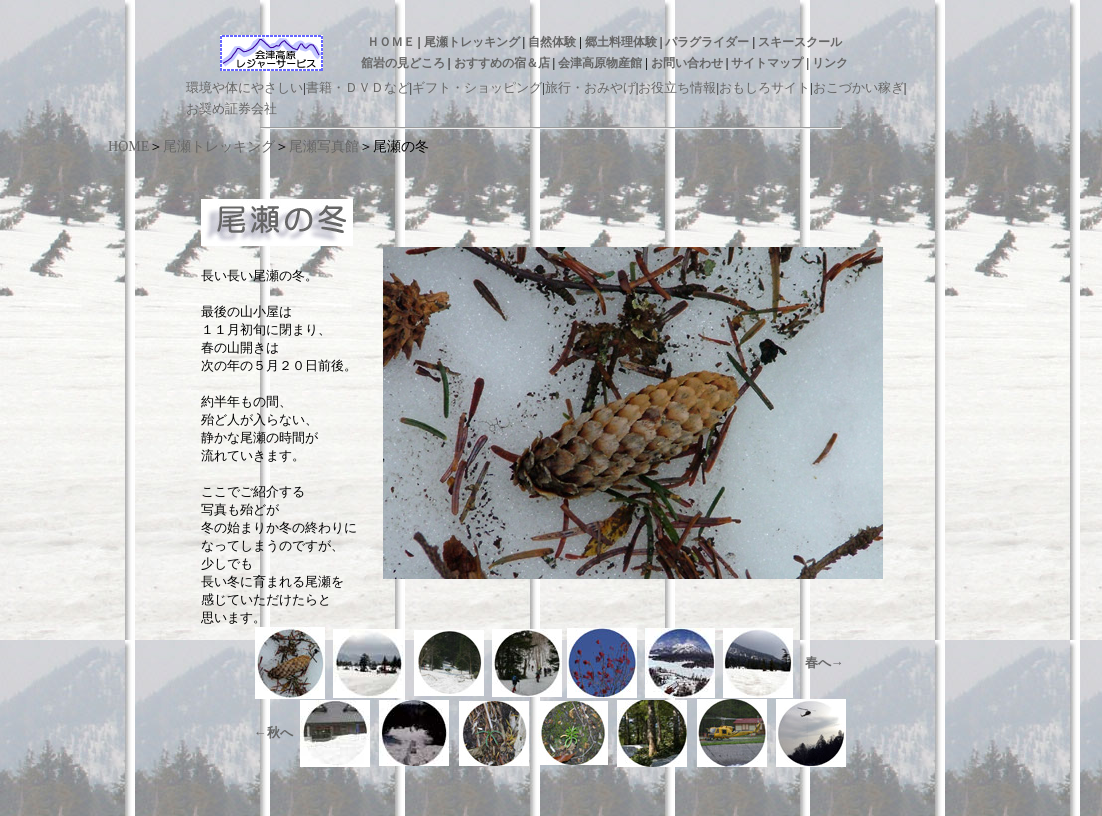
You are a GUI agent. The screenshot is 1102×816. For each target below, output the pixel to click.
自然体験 (552, 42)
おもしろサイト (764, 87)
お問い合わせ (687, 63)
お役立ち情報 (677, 87)
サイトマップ (767, 63)
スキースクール (800, 42)
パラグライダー (707, 42)
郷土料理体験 (621, 42)
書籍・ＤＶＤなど (358, 87)
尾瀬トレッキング (472, 42)
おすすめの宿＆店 (502, 63)
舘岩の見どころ (403, 63)
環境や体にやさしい (244, 87)
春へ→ (824, 662)
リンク (830, 63)
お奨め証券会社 (231, 108)
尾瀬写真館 (324, 146)
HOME (128, 146)
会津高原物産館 (600, 63)
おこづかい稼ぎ (858, 87)
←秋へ (273, 732)
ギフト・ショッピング (477, 87)
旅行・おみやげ (590, 87)
